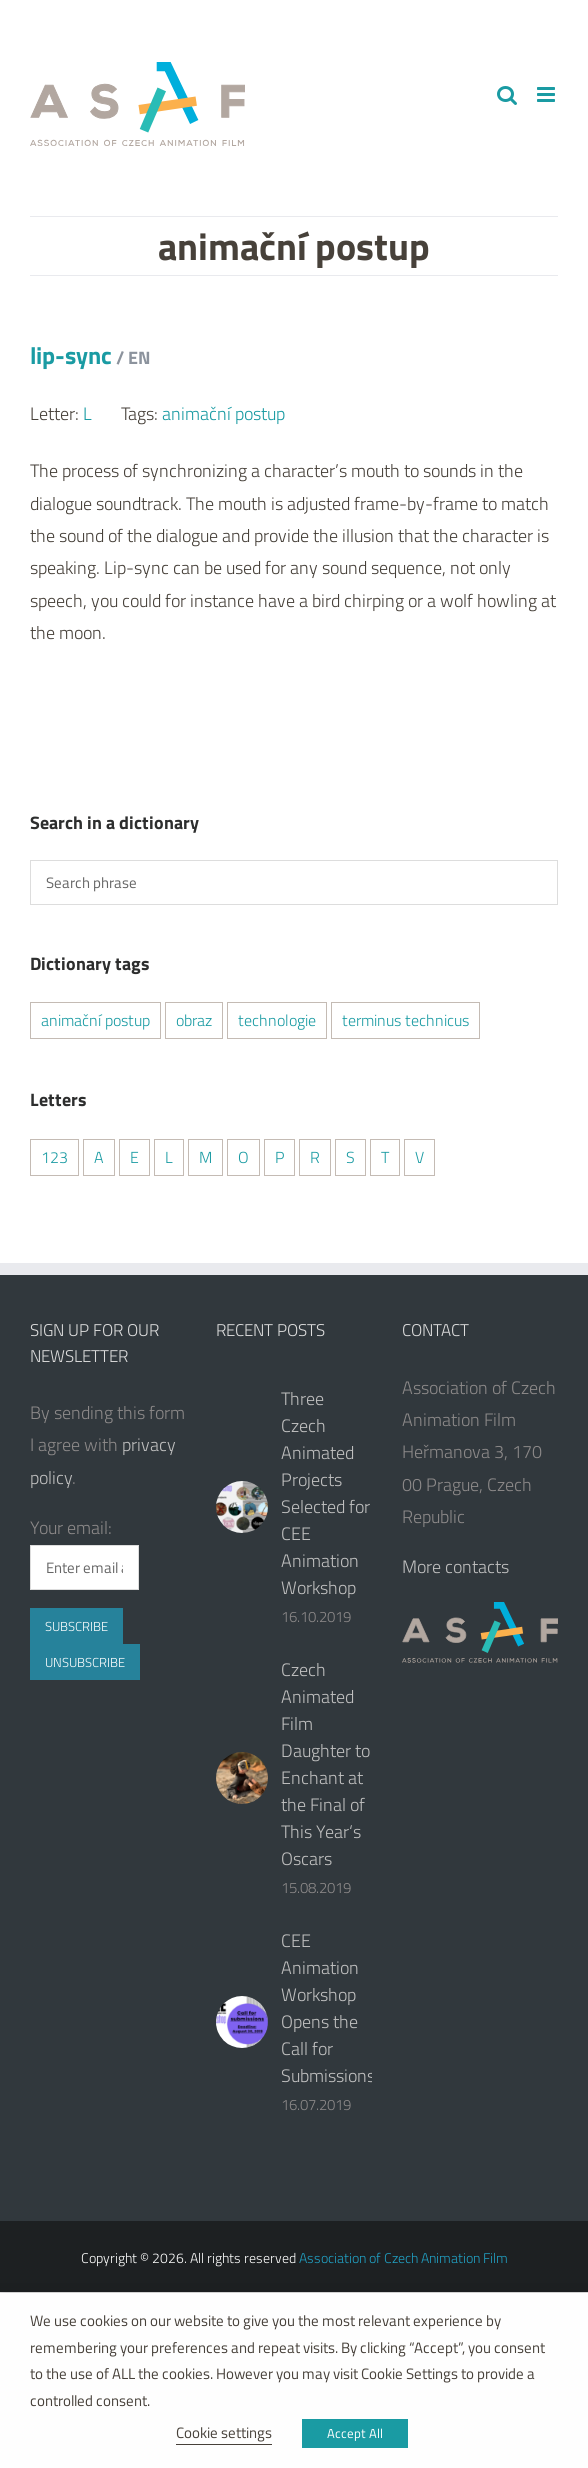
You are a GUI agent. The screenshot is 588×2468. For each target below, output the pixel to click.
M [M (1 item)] (205, 1157)
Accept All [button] (355, 2433)
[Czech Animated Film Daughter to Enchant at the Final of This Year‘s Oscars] (242, 1778)
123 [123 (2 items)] (54, 1157)
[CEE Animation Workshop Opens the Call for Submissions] (242, 2022)
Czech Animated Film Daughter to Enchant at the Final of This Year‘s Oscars (325, 1764)
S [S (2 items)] (350, 1157)
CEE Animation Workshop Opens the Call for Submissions (328, 2008)
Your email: (71, 1527)
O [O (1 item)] (243, 1157)
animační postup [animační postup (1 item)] (95, 1020)
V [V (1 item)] (419, 1157)
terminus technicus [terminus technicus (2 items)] (405, 1020)
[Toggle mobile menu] (547, 94)
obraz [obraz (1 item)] (194, 1020)
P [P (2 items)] (279, 1157)
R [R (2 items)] (315, 1157)
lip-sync (90, 355)
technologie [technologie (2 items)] (277, 1020)
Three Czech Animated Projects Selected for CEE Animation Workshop (325, 1493)
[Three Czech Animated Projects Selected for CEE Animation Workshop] (242, 1507)
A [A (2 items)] (99, 1157)
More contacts (455, 1566)
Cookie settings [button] (224, 2432)
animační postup (223, 413)
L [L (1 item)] (169, 1157)
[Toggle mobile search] (507, 94)
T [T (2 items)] (385, 1157)
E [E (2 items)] (134, 1157)
